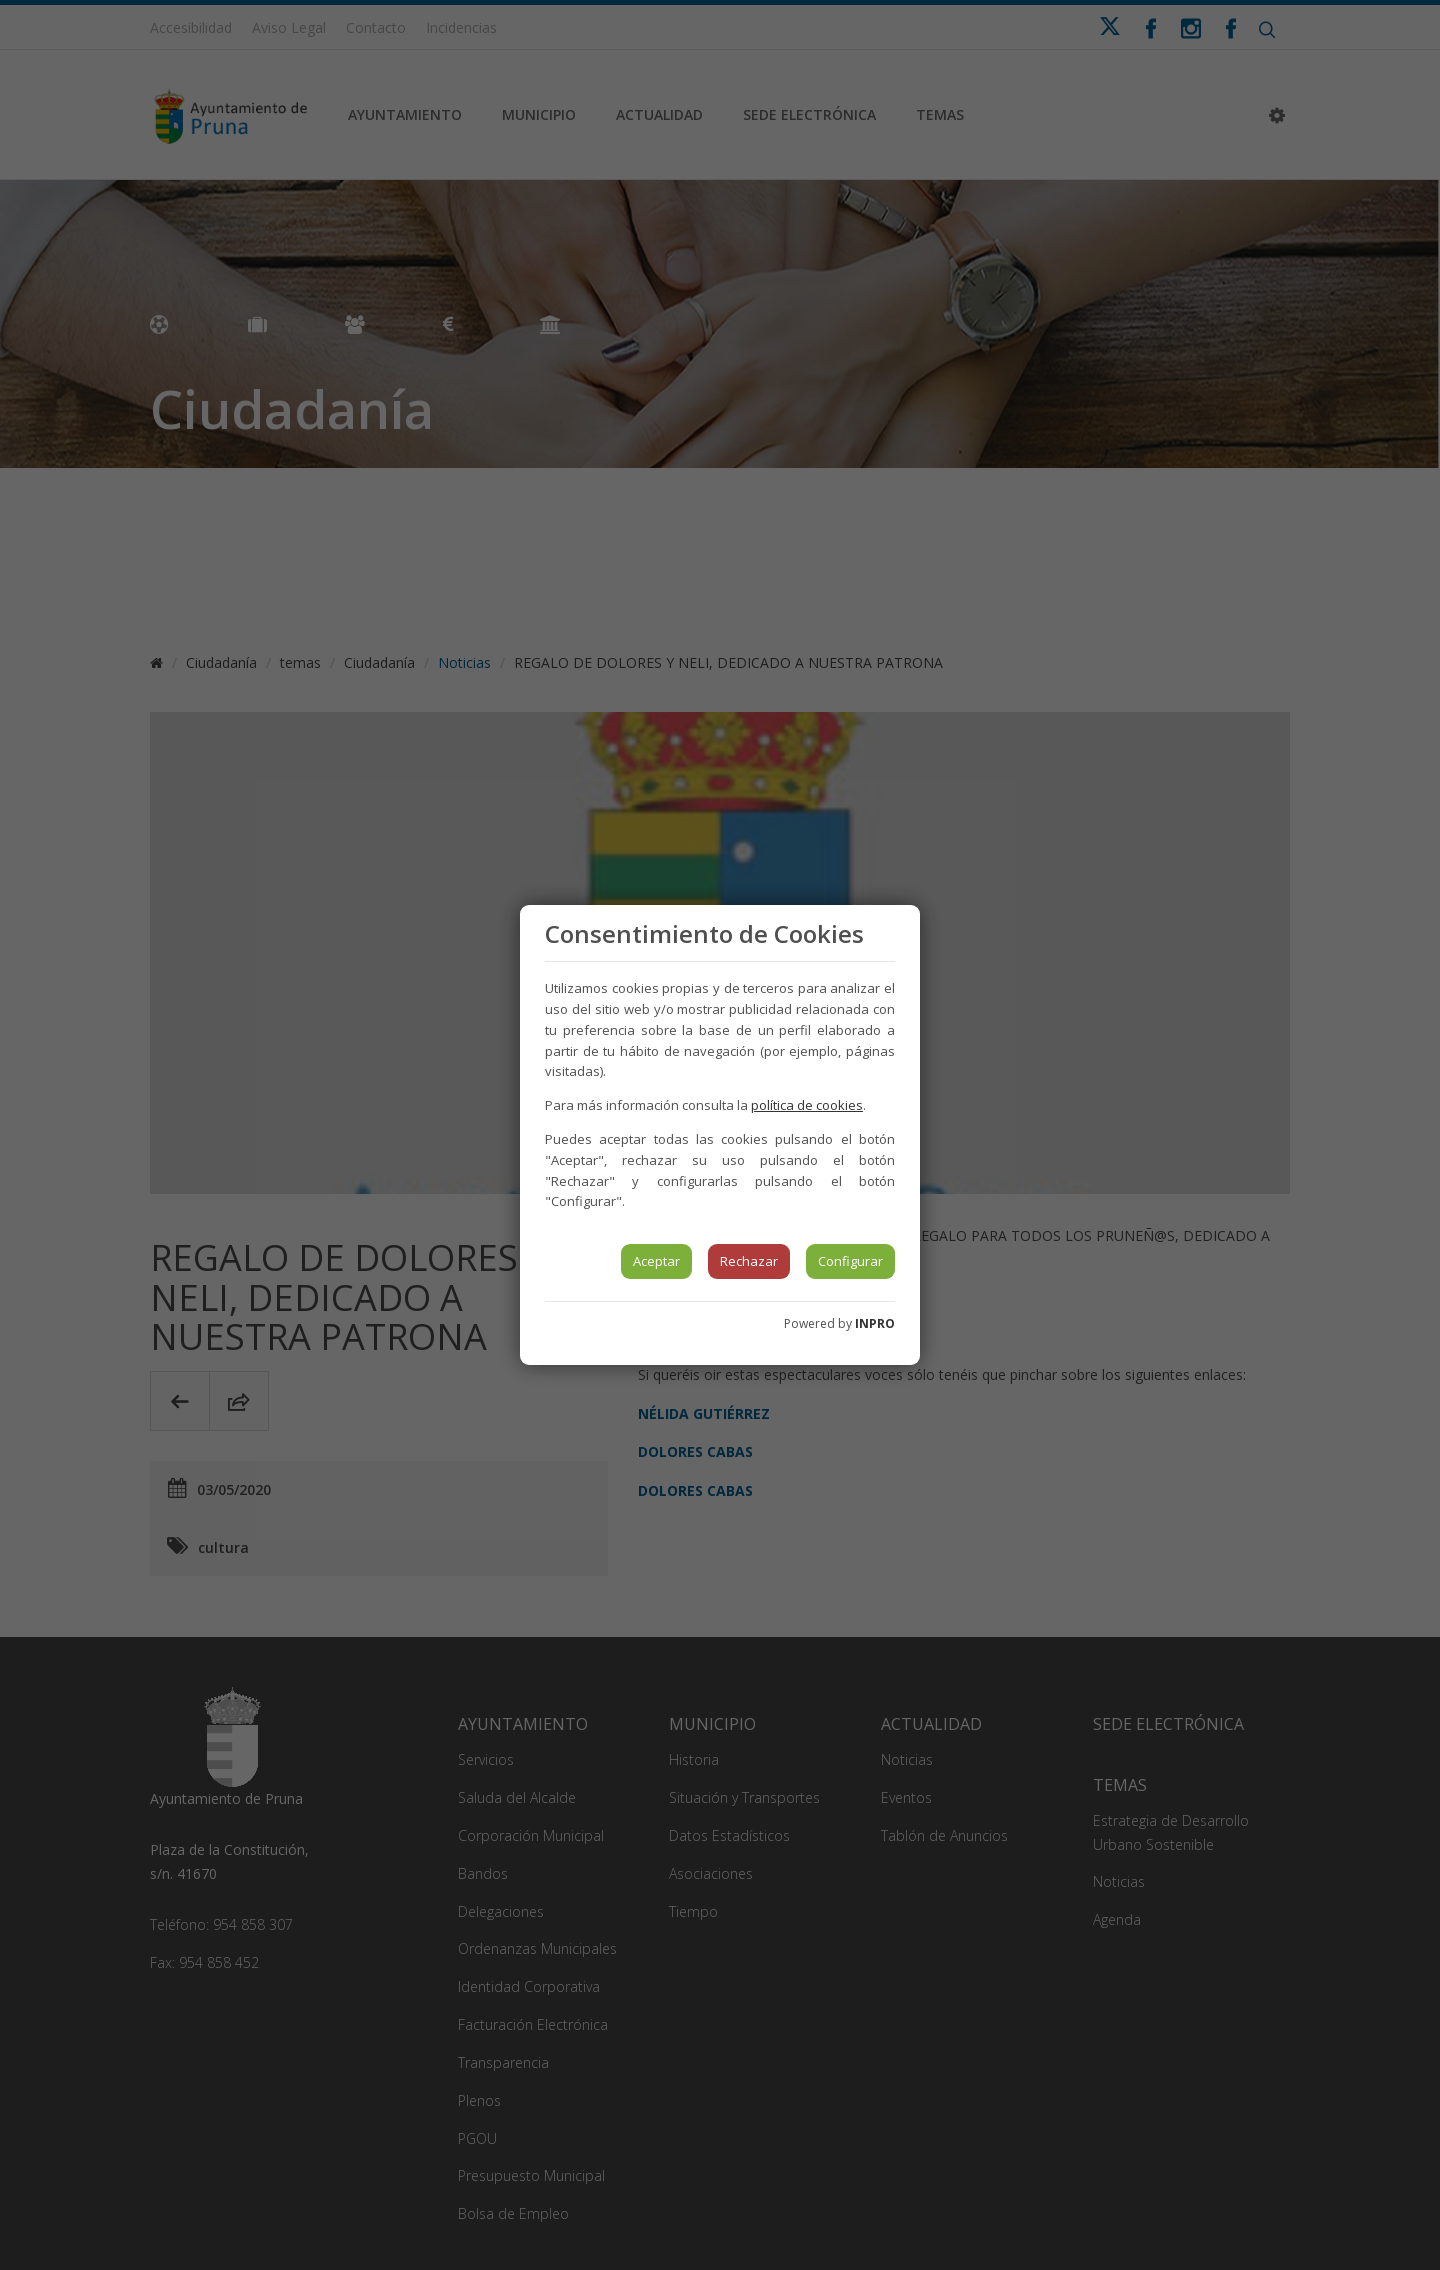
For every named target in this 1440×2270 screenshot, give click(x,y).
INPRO (875, 1323)
